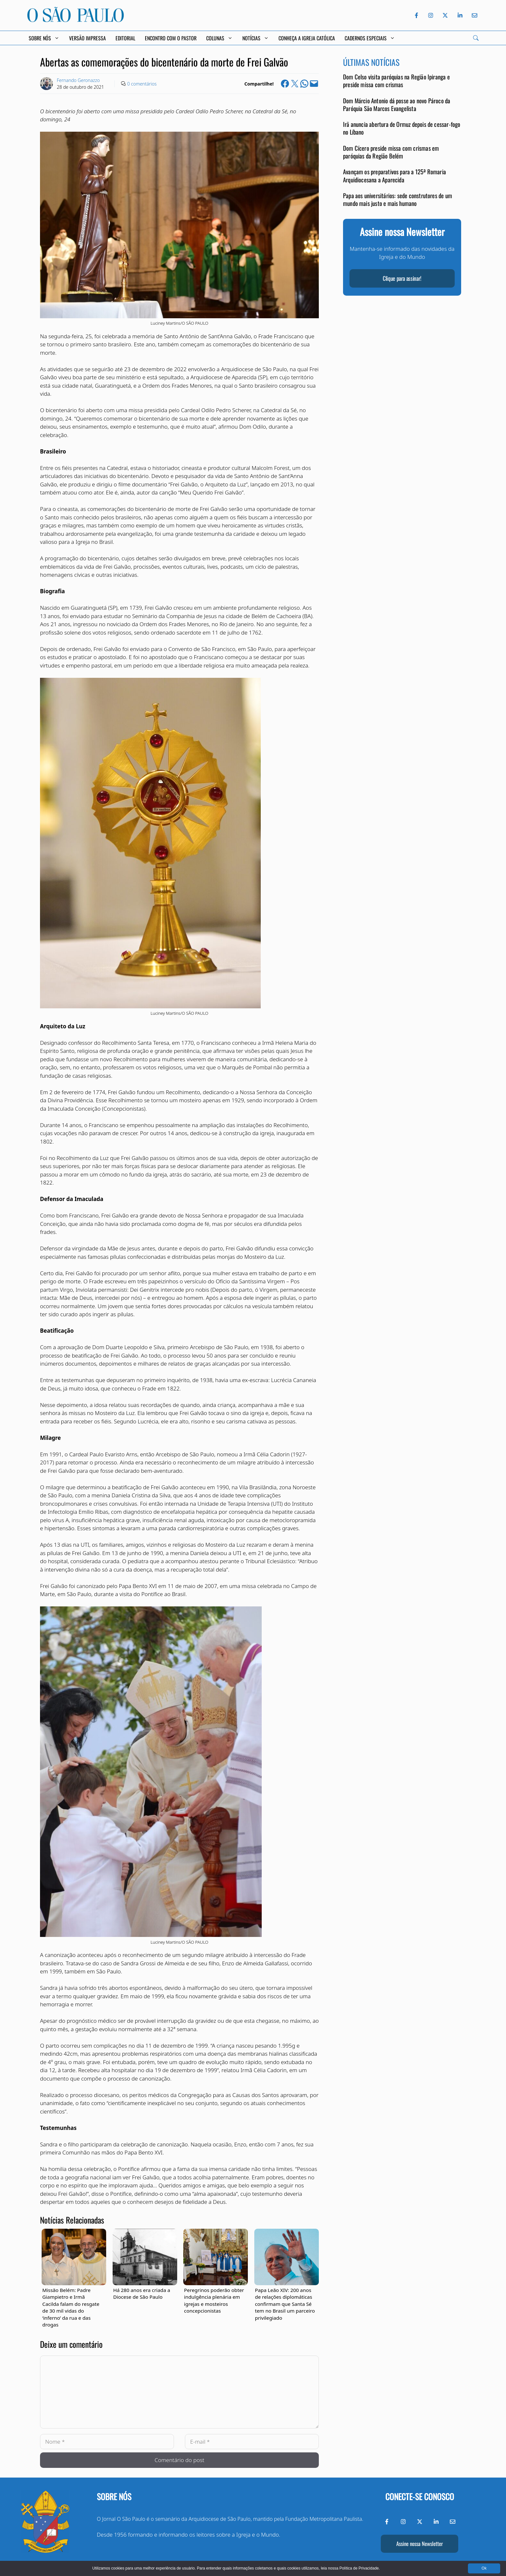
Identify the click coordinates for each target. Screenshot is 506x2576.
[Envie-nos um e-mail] (473, 15)
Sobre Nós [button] (44, 38)
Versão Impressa (87, 38)
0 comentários (142, 84)
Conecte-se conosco (419, 2496)
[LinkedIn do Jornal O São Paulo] (460, 15)
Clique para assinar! (402, 278)
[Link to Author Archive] (46, 83)
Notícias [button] (255, 38)
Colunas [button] (219, 38)
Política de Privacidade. (359, 2568)
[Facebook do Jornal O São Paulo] (416, 15)
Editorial (125, 38)
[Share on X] (294, 83)
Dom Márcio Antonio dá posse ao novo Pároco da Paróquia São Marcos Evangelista (396, 104)
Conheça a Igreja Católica (306, 38)
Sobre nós (114, 2496)
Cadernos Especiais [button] (370, 38)
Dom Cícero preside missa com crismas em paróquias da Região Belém (391, 152)
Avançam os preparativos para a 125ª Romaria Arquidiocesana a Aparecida (394, 175)
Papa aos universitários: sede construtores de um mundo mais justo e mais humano (397, 199)
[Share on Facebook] (285, 83)
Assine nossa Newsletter (419, 2544)
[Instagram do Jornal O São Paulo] (430, 15)
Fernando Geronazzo (78, 80)
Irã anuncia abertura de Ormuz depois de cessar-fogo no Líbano (401, 128)
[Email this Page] (314, 83)
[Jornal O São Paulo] (75, 20)
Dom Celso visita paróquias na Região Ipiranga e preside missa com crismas (396, 80)
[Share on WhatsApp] (304, 83)
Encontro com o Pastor (171, 38)
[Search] (476, 38)
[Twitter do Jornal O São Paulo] (445, 15)
